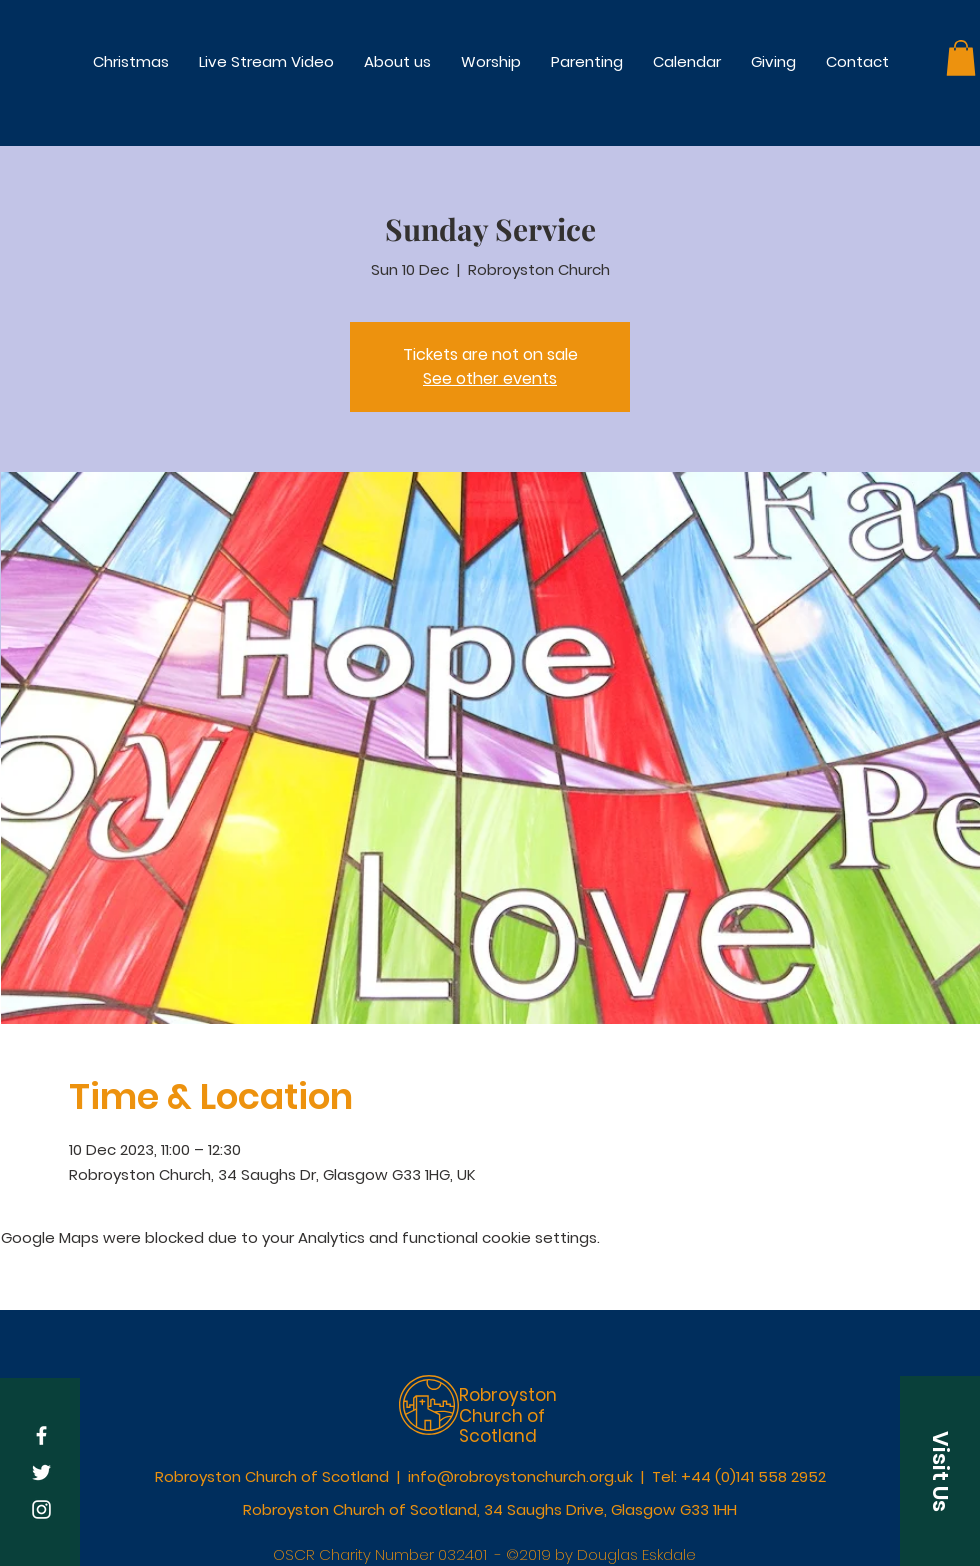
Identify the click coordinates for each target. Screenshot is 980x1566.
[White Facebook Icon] (41, 1435)
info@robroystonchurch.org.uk (520, 1476)
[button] (491, 61)
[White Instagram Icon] (41, 1509)
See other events (490, 378)
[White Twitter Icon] (41, 1472)
